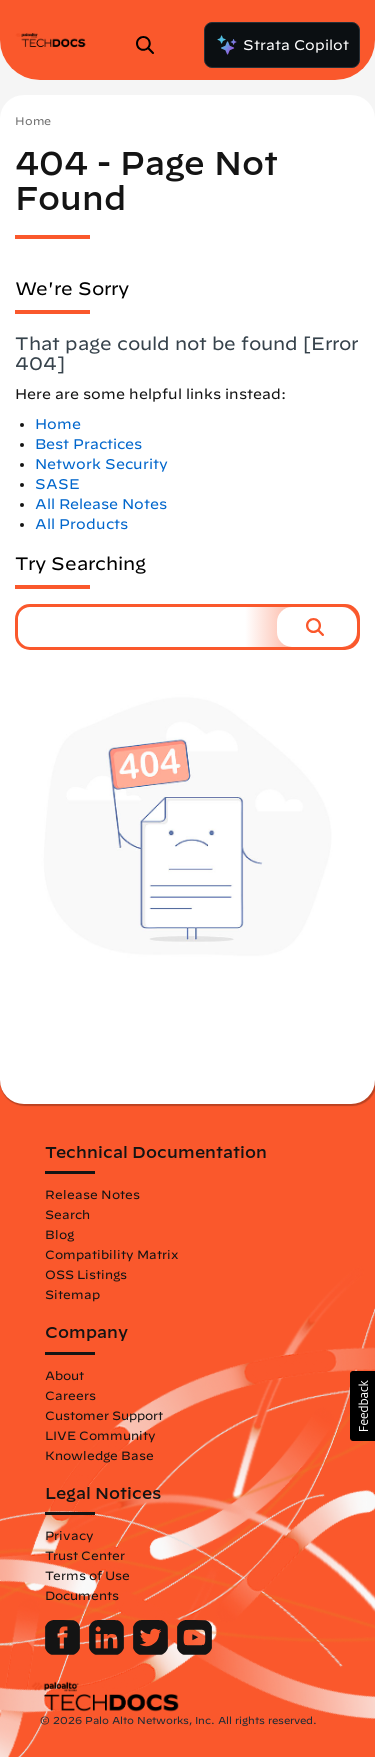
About (64, 1375)
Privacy (69, 1535)
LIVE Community (100, 1435)
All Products (81, 524)
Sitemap (72, 1294)
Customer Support (104, 1415)
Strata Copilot (282, 45)
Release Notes (92, 1194)
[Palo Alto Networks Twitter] (152, 1650)
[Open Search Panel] (151, 45)
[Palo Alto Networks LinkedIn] (108, 1650)
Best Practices (88, 444)
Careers (70, 1395)
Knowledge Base (99, 1455)
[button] (317, 627)
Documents (82, 1595)
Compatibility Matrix (111, 1254)
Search (67, 1214)
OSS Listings (86, 1274)
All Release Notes (101, 504)
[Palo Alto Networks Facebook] (64, 1650)
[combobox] (147, 627)
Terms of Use (87, 1575)
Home (33, 120)
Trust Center (85, 1555)
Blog (59, 1234)
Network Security (101, 464)
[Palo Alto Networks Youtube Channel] (194, 1650)
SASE (57, 484)
